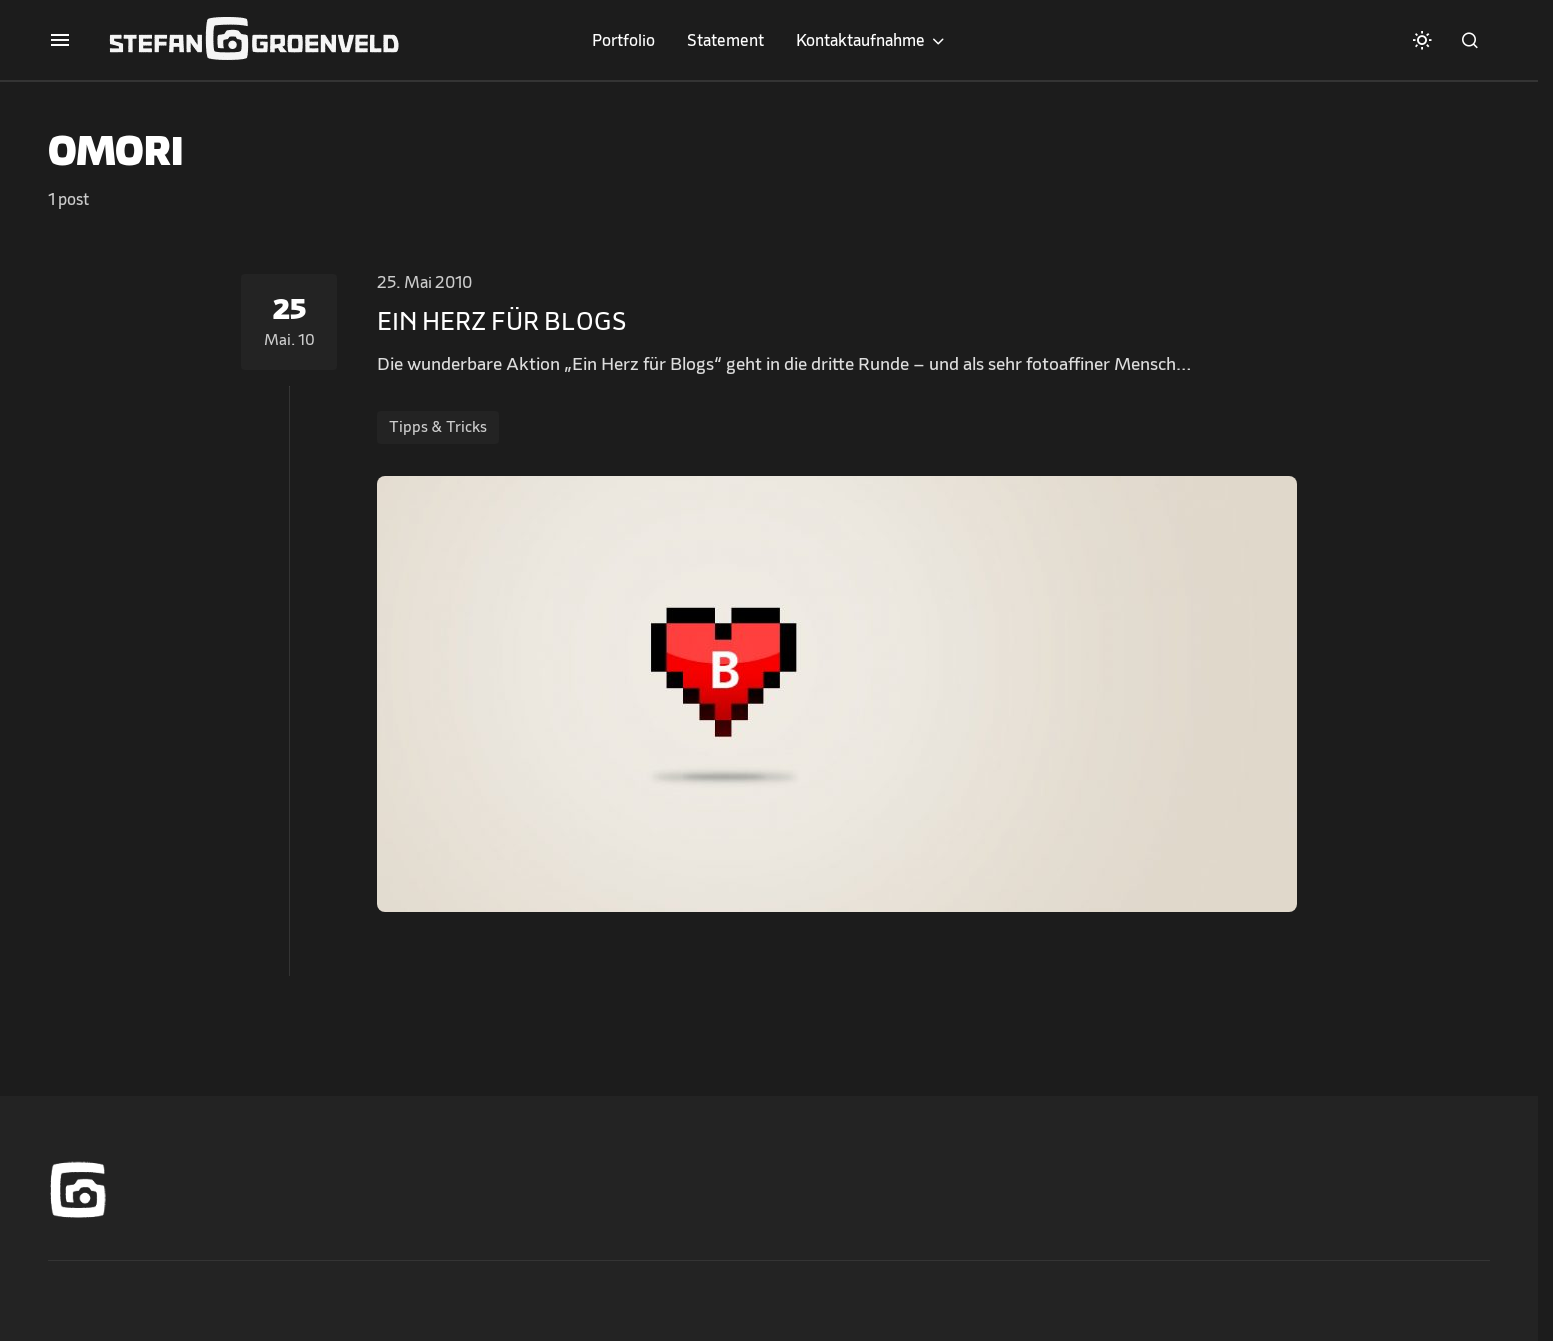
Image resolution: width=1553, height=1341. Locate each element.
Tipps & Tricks (438, 427)
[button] (60, 40)
